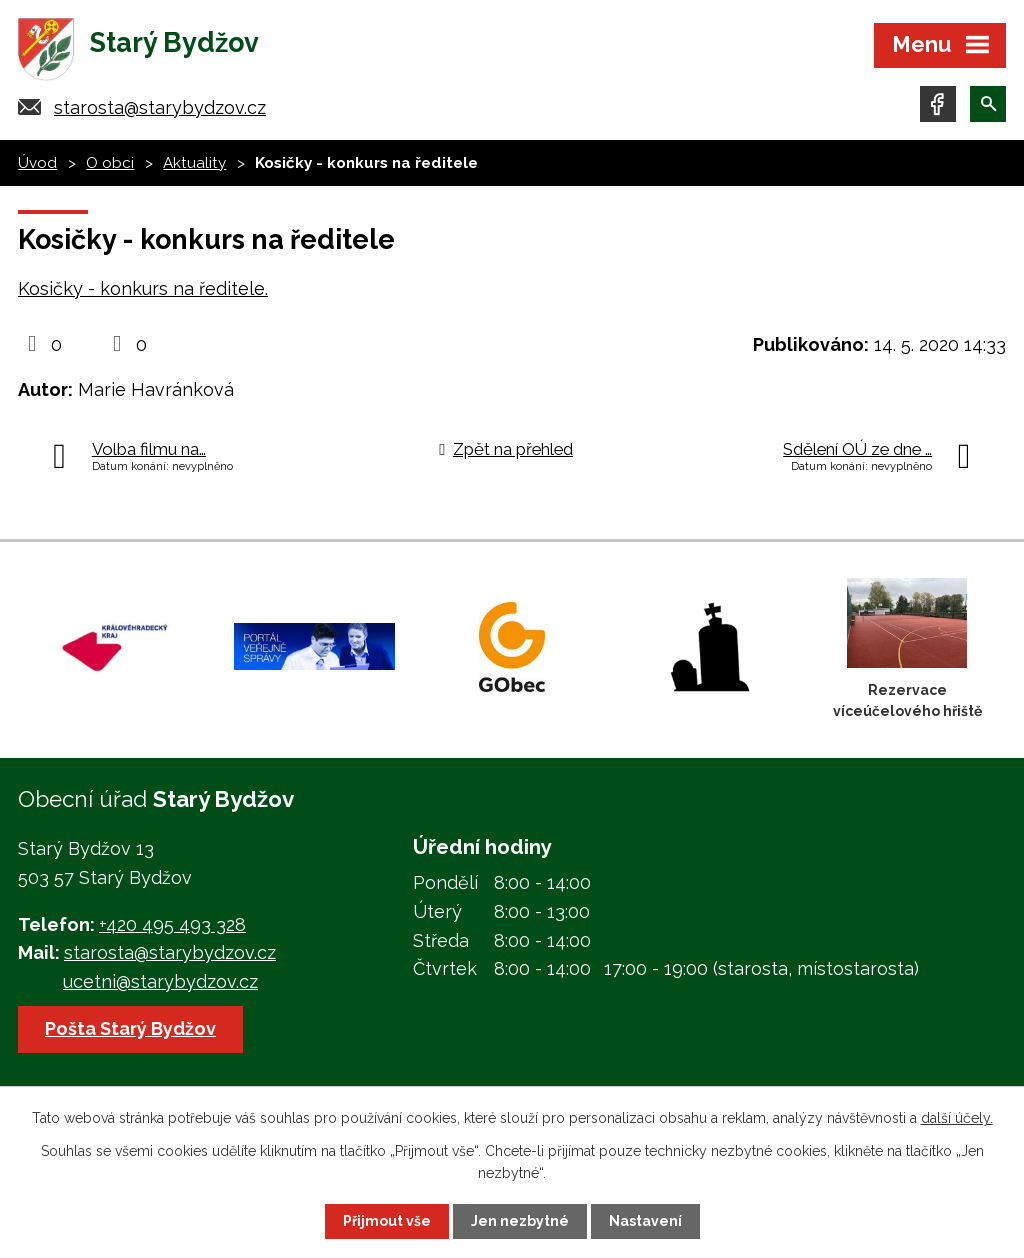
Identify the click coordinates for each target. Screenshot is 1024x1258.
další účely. (957, 1118)
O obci (110, 163)
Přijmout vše (387, 1221)
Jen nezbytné (520, 1221)
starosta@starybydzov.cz (160, 107)
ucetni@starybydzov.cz (160, 981)
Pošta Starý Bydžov (130, 1028)
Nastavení (645, 1221)
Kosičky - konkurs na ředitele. (143, 288)
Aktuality (194, 163)
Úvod (37, 163)
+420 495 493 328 (172, 924)
